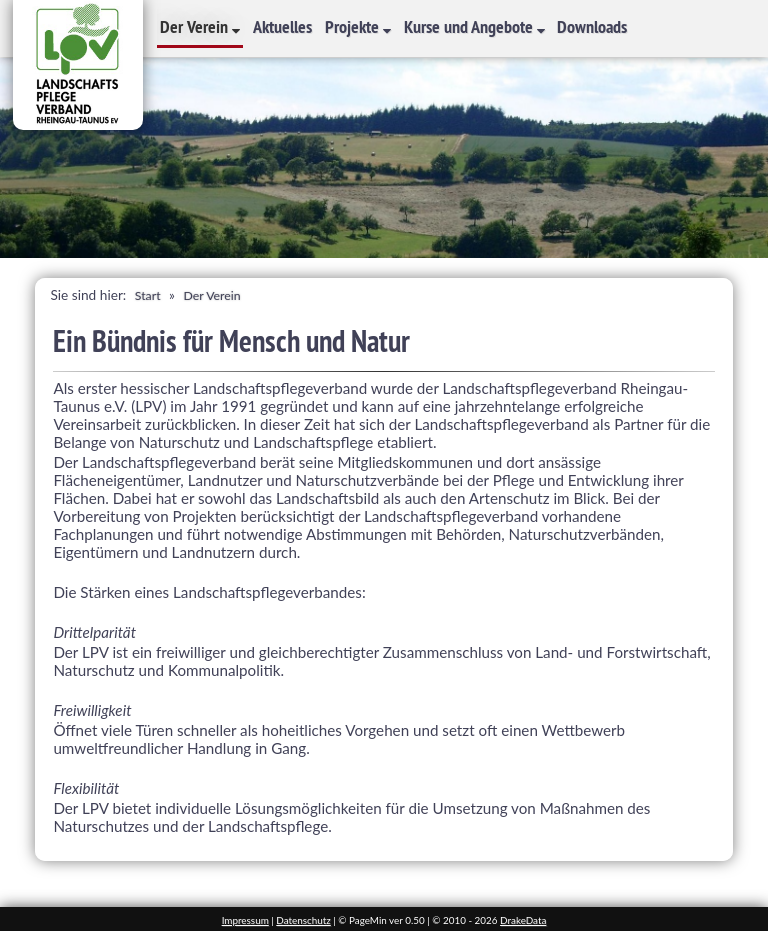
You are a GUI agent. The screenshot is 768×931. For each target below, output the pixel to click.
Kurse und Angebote (470, 26)
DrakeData (523, 920)
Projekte (354, 26)
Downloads (592, 26)
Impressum (245, 920)
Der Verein (196, 26)
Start (148, 295)
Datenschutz (303, 920)
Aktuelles (282, 26)
